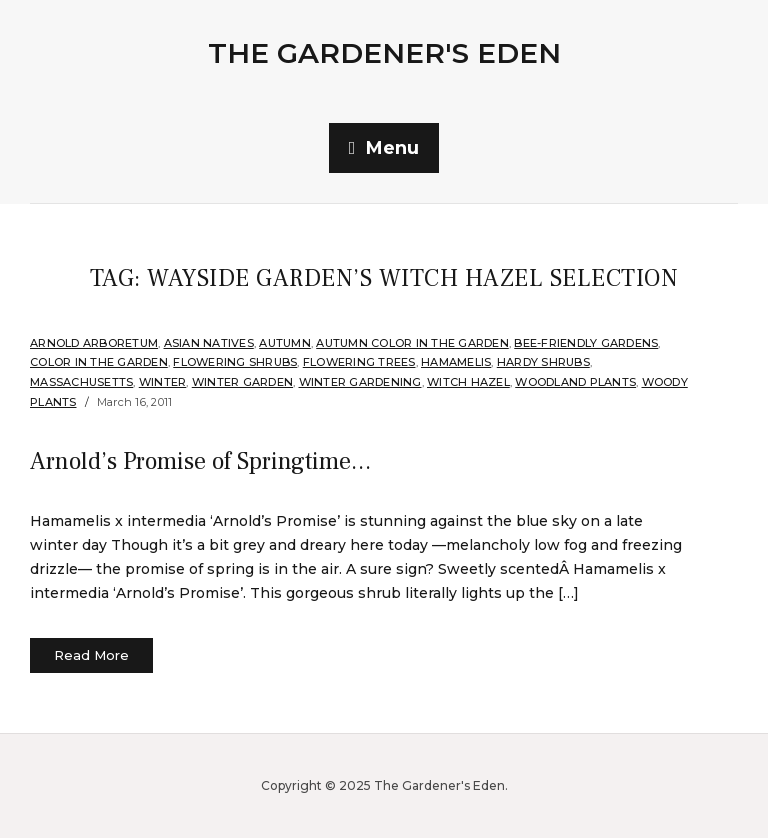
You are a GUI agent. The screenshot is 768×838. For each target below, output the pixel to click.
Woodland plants (575, 382)
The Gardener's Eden (384, 53)
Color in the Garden (99, 362)
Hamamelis (456, 362)
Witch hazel (468, 382)
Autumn (285, 343)
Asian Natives (209, 343)
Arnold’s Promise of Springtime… (201, 461)
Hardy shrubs (543, 362)
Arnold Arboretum (94, 343)
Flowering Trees (359, 362)
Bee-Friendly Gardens (586, 343)
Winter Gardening (360, 382)
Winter (163, 382)
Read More (91, 655)
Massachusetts (81, 382)
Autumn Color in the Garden (412, 343)
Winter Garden (242, 382)
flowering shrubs (235, 362)
